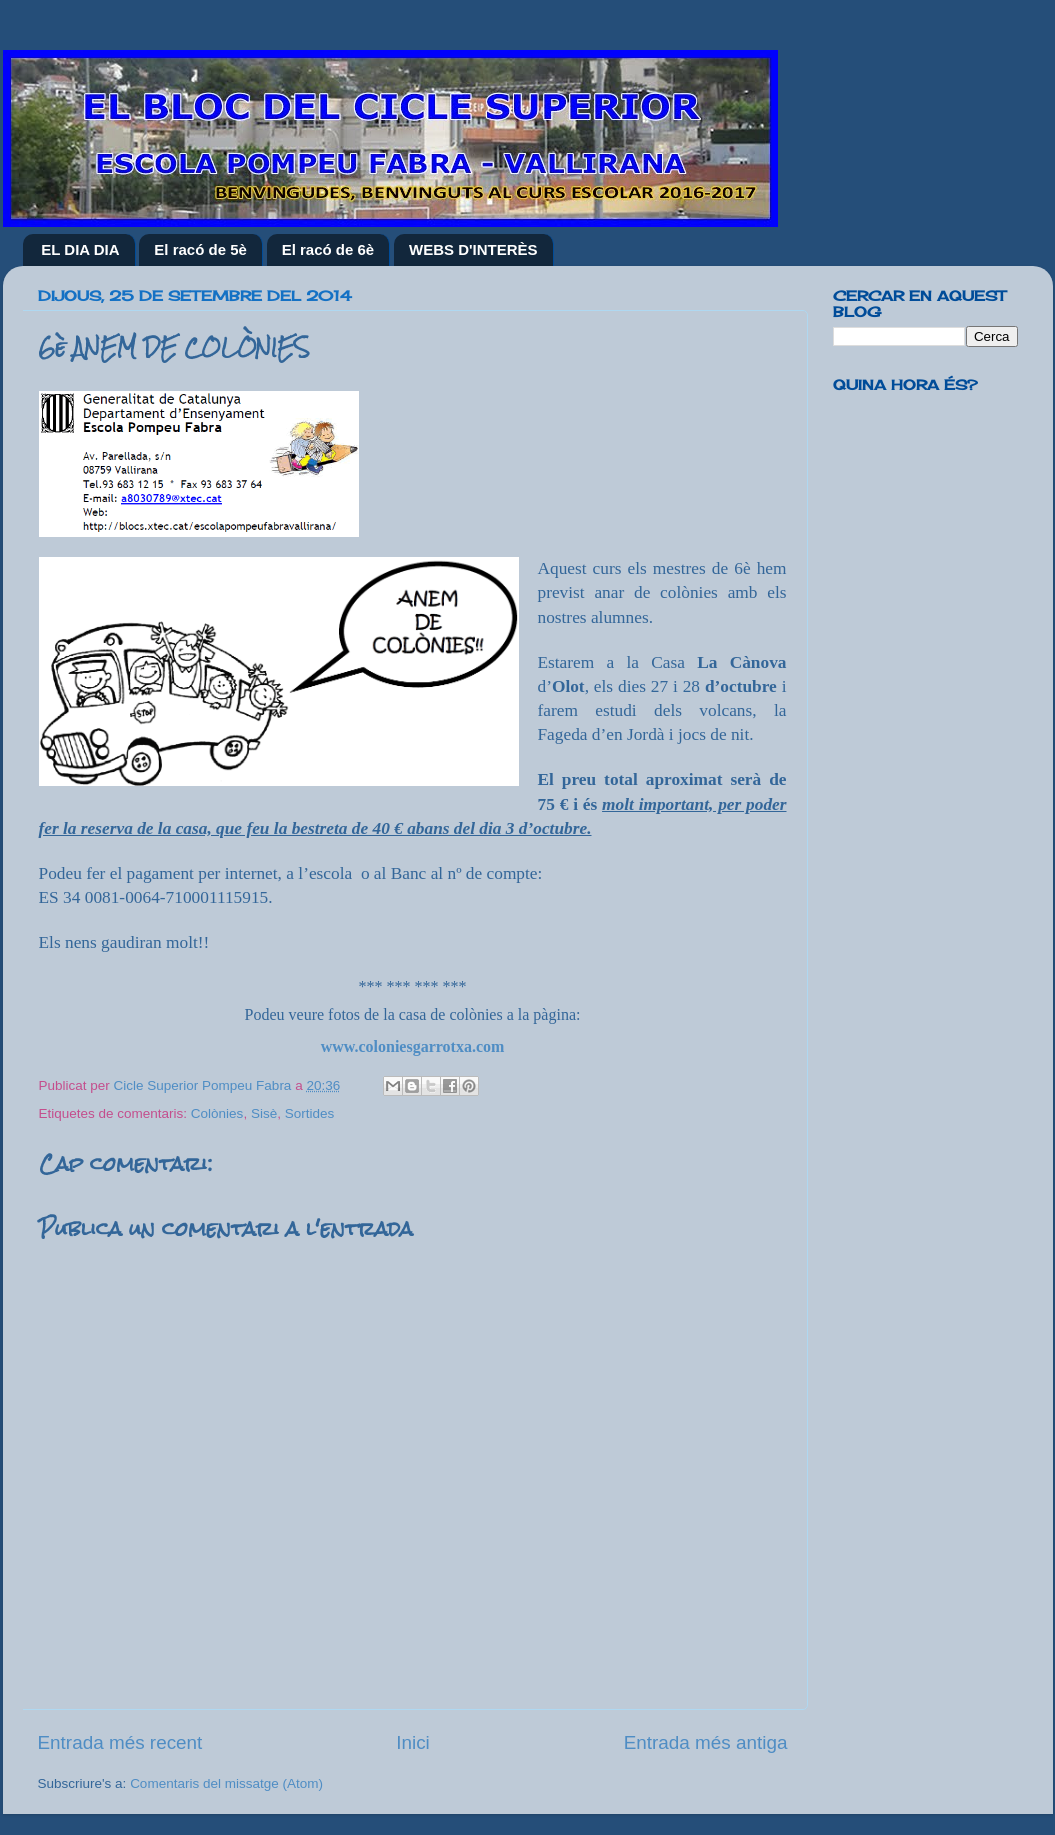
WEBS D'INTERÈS (473, 249)
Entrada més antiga (706, 1742)
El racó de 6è (328, 249)
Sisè (264, 1113)
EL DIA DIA (80, 249)
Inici (413, 1742)
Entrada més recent (120, 1742)
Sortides (310, 1113)
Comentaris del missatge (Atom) (226, 1783)
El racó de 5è (200, 249)
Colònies (217, 1113)
